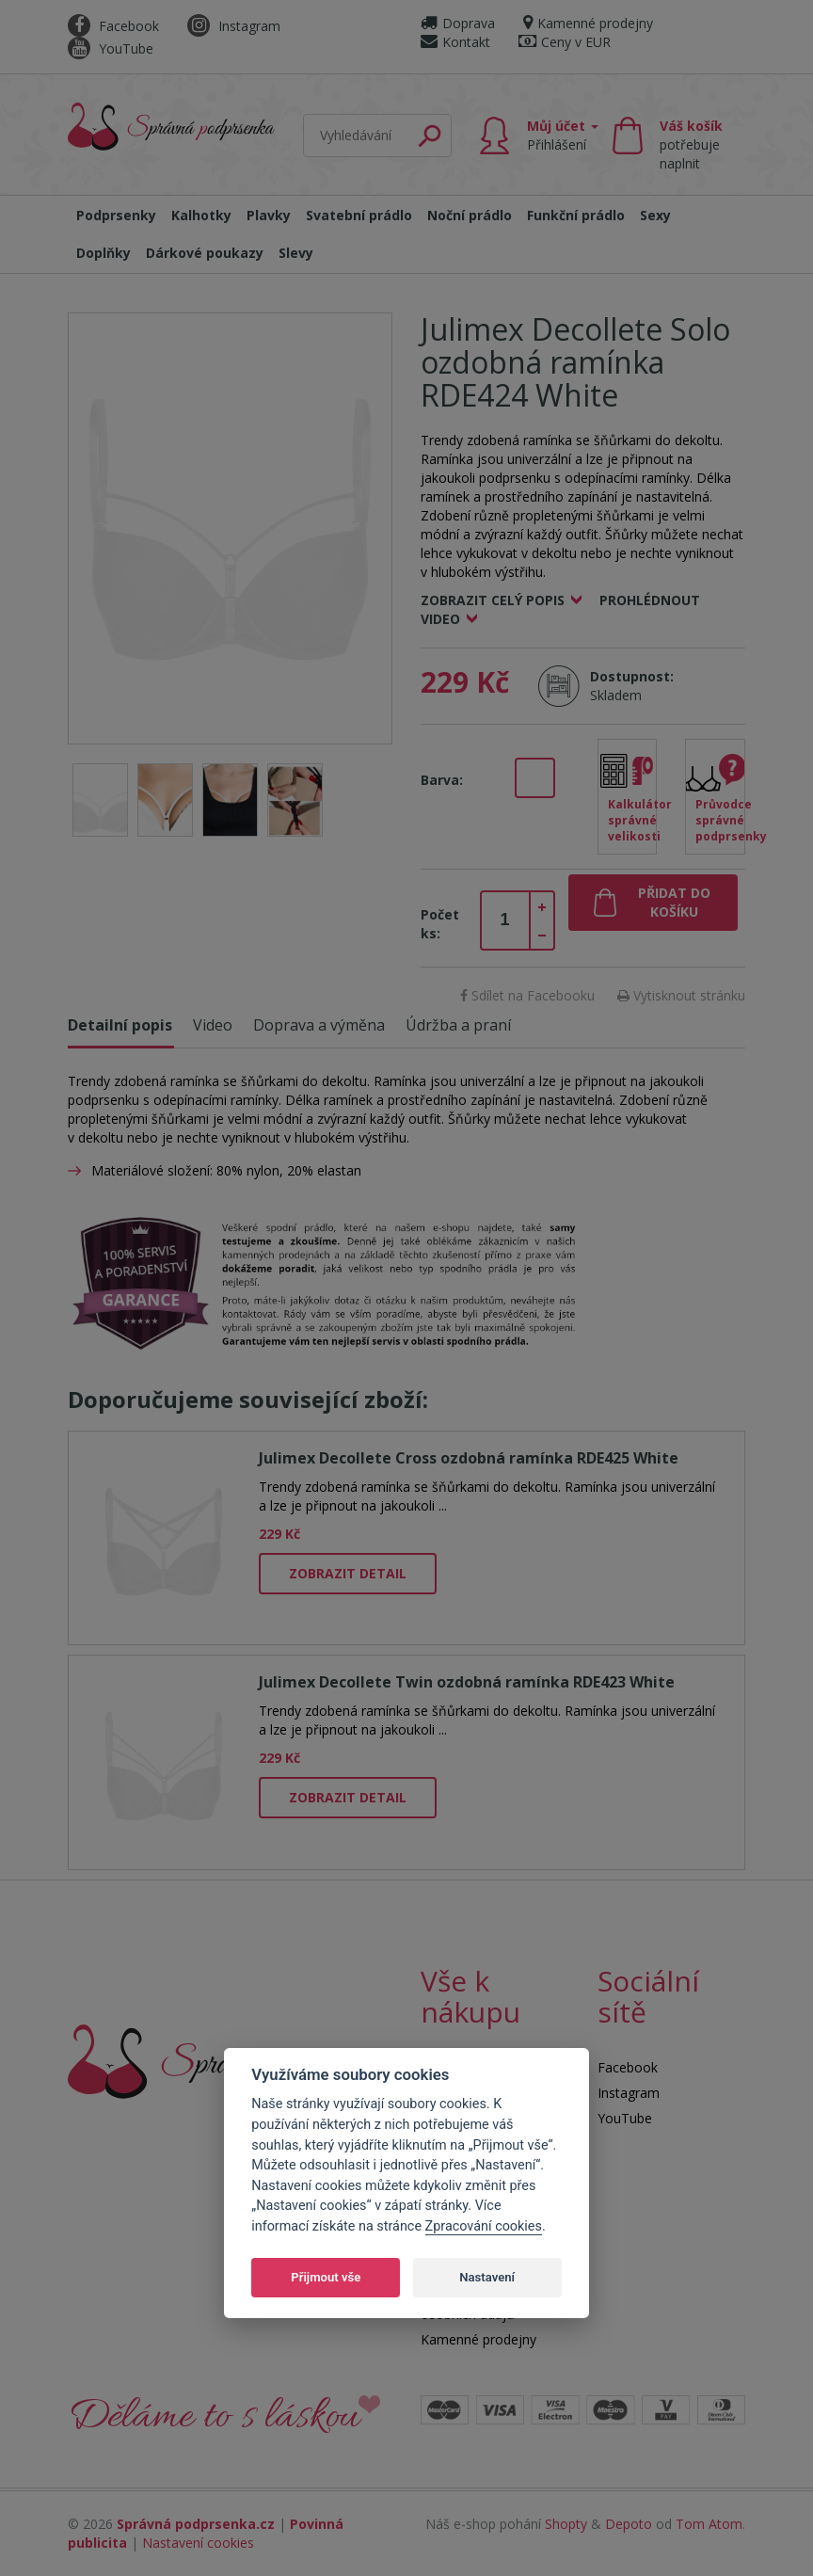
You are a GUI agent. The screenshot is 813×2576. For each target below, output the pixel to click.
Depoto (628, 2524)
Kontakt (455, 42)
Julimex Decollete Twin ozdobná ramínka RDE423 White (467, 1682)
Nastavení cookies (198, 2543)
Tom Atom (709, 2524)
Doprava (458, 23)
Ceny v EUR (564, 42)
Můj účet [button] (562, 135)
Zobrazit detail (347, 1573)
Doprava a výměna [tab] (319, 1025)
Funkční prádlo (576, 215)
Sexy (655, 215)
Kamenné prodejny (588, 23)
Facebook (113, 26)
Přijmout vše (325, 2277)
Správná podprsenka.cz (196, 2524)
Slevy (296, 253)
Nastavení (487, 2277)
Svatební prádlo (359, 215)
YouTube (110, 48)
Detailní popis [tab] (120, 1025)
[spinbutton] (505, 920)
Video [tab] (212, 1025)
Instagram (233, 26)
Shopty (566, 2524)
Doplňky (103, 253)
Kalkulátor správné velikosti (633, 820)
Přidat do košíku (674, 902)
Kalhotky (201, 215)
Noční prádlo (469, 215)
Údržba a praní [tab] (458, 1025)
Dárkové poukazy (204, 253)
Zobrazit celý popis (493, 600)
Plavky (269, 215)
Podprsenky (116, 215)
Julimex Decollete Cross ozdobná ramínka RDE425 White (468, 1458)
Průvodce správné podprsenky (720, 820)
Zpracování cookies (483, 2226)
